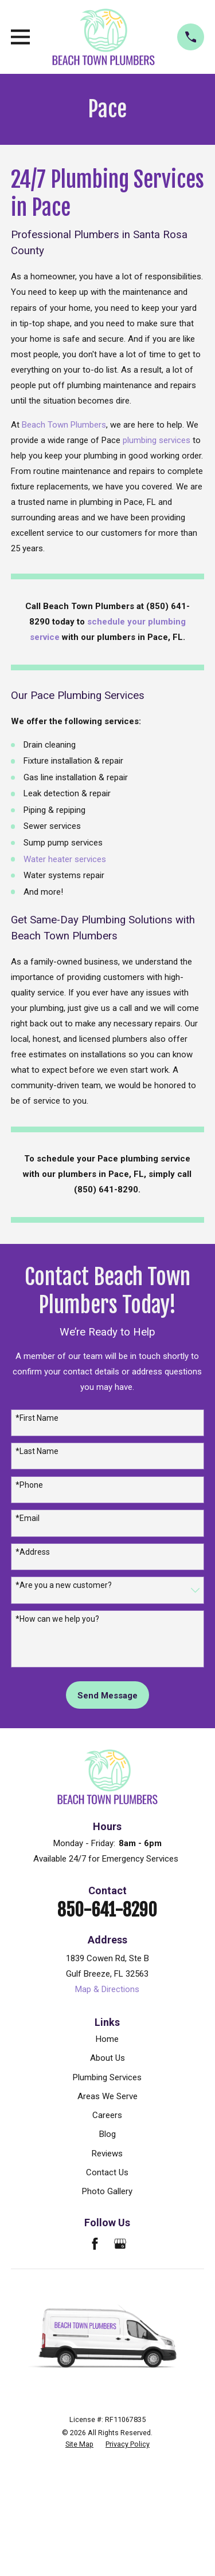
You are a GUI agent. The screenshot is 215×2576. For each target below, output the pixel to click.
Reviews (107, 2153)
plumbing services (156, 440)
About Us (107, 2058)
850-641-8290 (107, 1910)
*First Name (36, 1418)
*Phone (29, 1485)
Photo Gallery (107, 2191)
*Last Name (36, 1451)
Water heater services (65, 859)
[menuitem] (79, 2444)
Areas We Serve (107, 2096)
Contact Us (107, 2172)
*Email (27, 1518)
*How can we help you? (57, 1618)
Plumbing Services (107, 2077)
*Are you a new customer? (63, 1585)
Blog (107, 2134)
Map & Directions (107, 1989)
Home (107, 2039)
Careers (107, 2115)
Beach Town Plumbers (64, 425)
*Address (32, 1551)
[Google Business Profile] (120, 2244)
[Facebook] (95, 2244)
